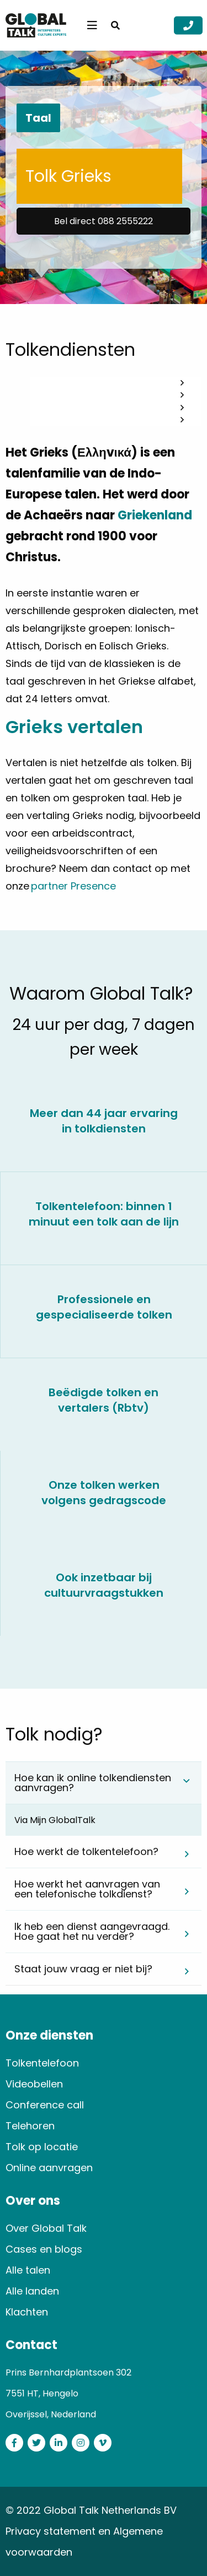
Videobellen (34, 2084)
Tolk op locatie (42, 2147)
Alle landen (32, 2291)
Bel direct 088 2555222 (103, 221)
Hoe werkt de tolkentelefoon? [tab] (86, 1851)
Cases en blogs (44, 2249)
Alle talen (28, 2270)
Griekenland (155, 515)
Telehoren (30, 2126)
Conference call (45, 2105)
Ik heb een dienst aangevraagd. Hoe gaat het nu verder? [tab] (91, 1931)
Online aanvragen (49, 2167)
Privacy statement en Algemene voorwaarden (84, 2541)
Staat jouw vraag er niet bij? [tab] (83, 1969)
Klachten (27, 2312)
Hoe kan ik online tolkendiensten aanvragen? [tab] (92, 1782)
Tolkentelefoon (42, 2063)
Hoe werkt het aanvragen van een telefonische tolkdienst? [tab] (87, 1889)
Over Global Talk (46, 2228)
